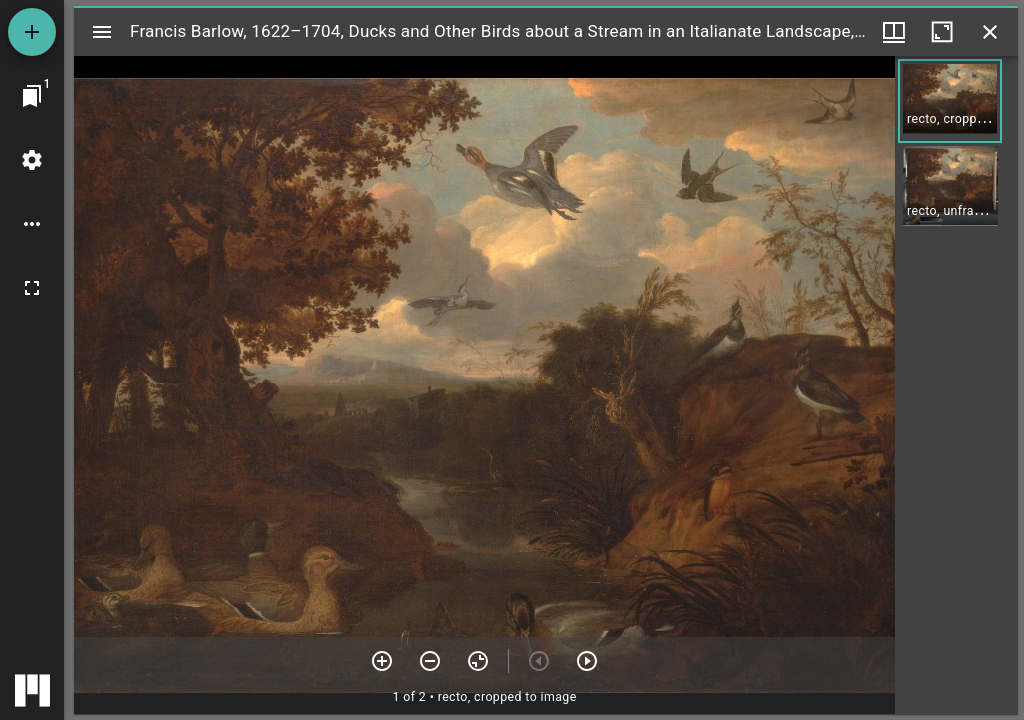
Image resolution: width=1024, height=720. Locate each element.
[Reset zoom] (478, 661)
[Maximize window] (942, 32)
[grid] (956, 385)
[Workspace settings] (32, 160)
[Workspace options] (32, 224)
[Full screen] (32, 288)
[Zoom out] (430, 661)
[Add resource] (32, 32)
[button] (950, 101)
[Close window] (990, 32)
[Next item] (587, 661)
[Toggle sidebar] (102, 32)
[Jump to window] (32, 96)
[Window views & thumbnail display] (894, 32)
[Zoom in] (382, 661)
